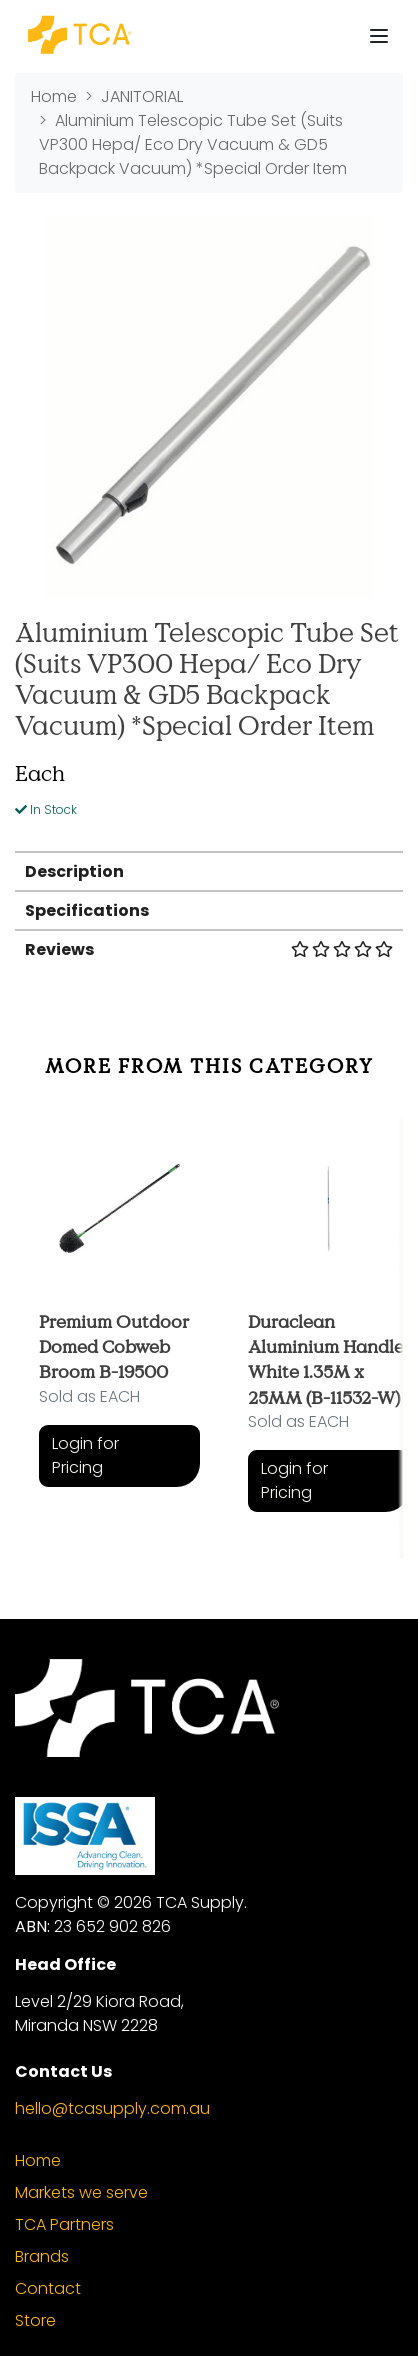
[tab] (209, 870)
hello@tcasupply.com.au (112, 2108)
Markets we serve (81, 2192)
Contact (48, 2288)
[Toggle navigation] (379, 36)
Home (38, 2160)
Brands (42, 2256)
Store (35, 2320)
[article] (119, 1324)
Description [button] (74, 871)
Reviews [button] (209, 949)
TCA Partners (64, 2224)
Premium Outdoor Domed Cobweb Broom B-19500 (114, 1346)
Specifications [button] (87, 910)
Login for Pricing (85, 1455)
